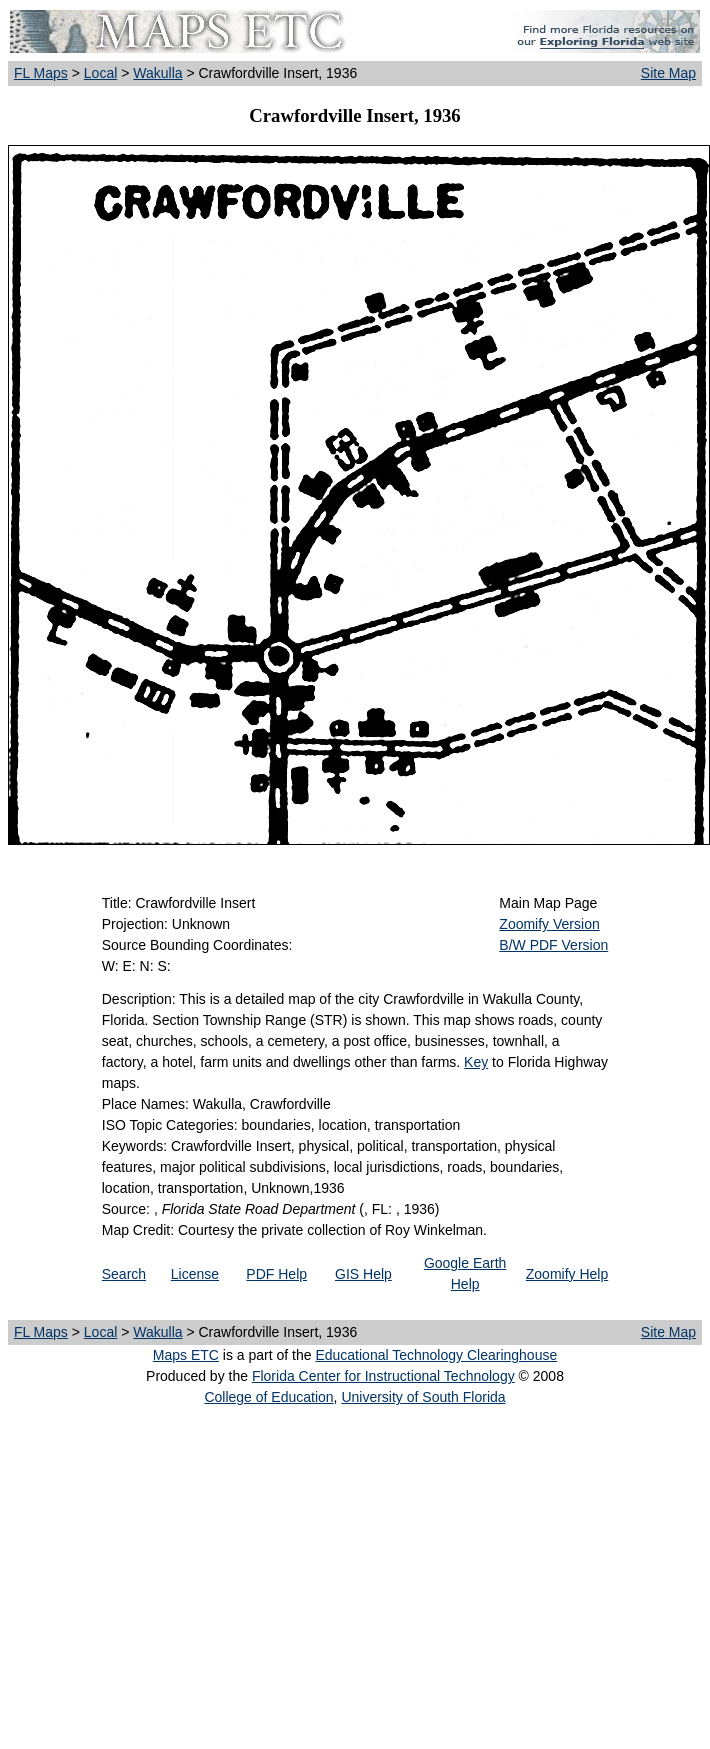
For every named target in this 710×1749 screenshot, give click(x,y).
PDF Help (276, 1274)
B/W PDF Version (553, 945)
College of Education (268, 1397)
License (195, 1274)
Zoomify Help (567, 1274)
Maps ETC (186, 1355)
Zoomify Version (549, 924)
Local (100, 73)
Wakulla (157, 73)
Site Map (668, 73)
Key (476, 1062)
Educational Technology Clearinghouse (436, 1355)
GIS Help (363, 1274)
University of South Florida (423, 1397)
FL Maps (41, 73)
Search (124, 1274)
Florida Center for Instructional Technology (383, 1376)
